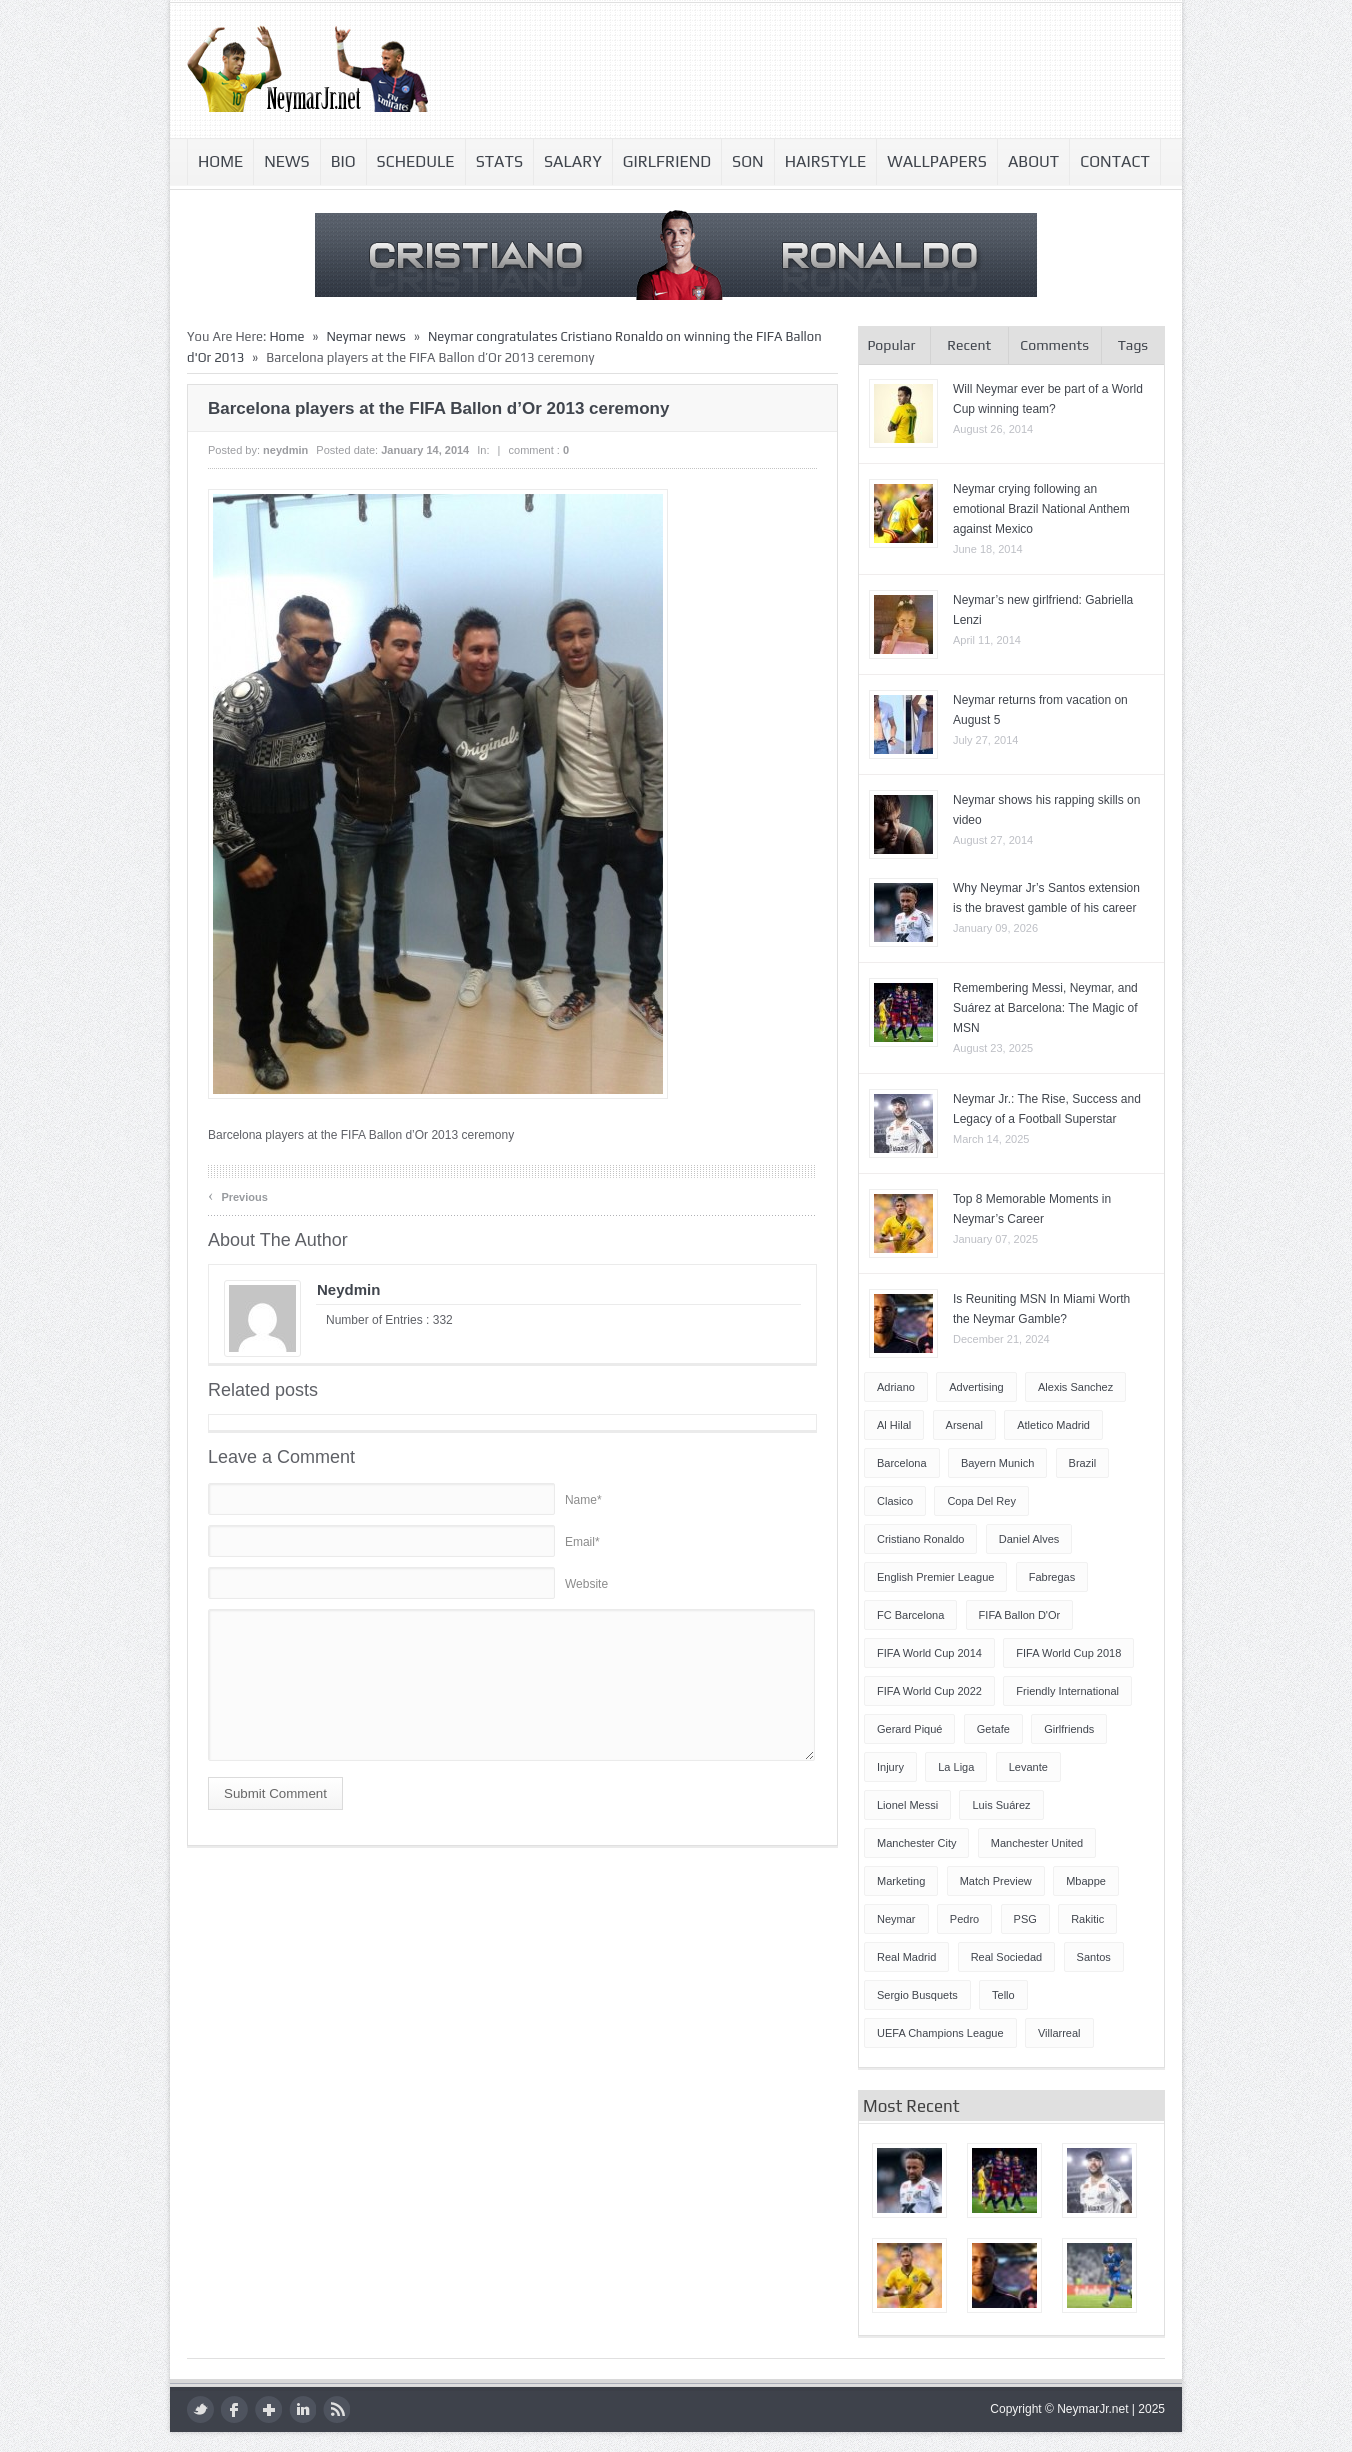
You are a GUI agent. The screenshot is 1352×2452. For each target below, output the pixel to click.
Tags (1133, 345)
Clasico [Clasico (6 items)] (895, 1501)
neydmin (285, 450)
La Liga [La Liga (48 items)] (956, 1767)
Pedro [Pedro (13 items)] (964, 1919)
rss (336, 2409)
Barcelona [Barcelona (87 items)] (902, 1463)
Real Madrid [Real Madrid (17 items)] (906, 1957)
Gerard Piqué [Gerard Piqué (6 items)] (909, 1729)
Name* (583, 1500)
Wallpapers (937, 161)
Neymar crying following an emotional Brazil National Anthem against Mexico (1041, 509)
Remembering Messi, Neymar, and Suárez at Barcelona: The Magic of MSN (1045, 1008)
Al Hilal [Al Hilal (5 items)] (894, 1425)
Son (748, 161)
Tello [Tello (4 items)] (1003, 1995)
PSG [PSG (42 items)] (1025, 1919)
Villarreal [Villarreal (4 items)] (1059, 2033)
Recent (969, 345)
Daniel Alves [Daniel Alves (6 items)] (1029, 1539)
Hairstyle (826, 161)
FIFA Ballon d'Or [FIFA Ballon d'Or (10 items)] (1020, 1615)
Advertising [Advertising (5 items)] (976, 1387)
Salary (573, 161)
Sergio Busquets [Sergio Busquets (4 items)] (917, 1995)
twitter (200, 2409)
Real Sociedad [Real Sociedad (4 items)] (1007, 1957)
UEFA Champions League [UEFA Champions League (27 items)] (940, 2033)
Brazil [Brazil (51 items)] (1083, 1463)
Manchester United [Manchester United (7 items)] (1037, 1843)
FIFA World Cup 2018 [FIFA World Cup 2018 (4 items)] (1068, 1653)
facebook (234, 2409)
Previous (238, 1195)
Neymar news (365, 336)
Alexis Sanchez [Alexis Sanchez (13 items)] (1075, 1387)
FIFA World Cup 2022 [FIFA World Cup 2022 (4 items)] (929, 1691)
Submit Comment (275, 1793)
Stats (499, 161)
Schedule (416, 161)
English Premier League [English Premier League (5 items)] (935, 1577)
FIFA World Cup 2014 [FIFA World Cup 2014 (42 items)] (929, 1653)
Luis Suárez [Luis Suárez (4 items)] (1001, 1805)
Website (586, 1584)
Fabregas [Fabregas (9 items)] (1052, 1577)
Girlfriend (667, 161)
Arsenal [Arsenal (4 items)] (964, 1425)
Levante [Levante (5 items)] (1028, 1767)
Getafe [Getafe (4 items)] (993, 1729)
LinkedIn (302, 2409)
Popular (891, 345)
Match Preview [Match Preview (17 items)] (996, 1881)
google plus (268, 2409)
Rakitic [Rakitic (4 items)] (1087, 1919)
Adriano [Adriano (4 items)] (896, 1387)
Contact (1115, 161)
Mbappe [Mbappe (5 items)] (1086, 1881)
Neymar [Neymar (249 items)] (896, 1919)
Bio (343, 161)
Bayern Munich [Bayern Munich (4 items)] (997, 1463)
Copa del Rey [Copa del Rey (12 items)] (981, 1501)
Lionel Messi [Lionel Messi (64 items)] (907, 1805)
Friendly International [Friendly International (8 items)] (1067, 1691)
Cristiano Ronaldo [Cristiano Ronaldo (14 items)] (920, 1539)
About (1033, 161)
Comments (1054, 345)
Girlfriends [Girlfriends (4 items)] (1069, 1729)
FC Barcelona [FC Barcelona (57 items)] (910, 1615)
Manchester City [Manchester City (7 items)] (916, 1843)
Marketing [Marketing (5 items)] (901, 1881)
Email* (582, 1542)
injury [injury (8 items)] (890, 1767)
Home (220, 161)
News (286, 161)
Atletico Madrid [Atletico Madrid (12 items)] (1053, 1425)
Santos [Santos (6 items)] (1094, 1957)
